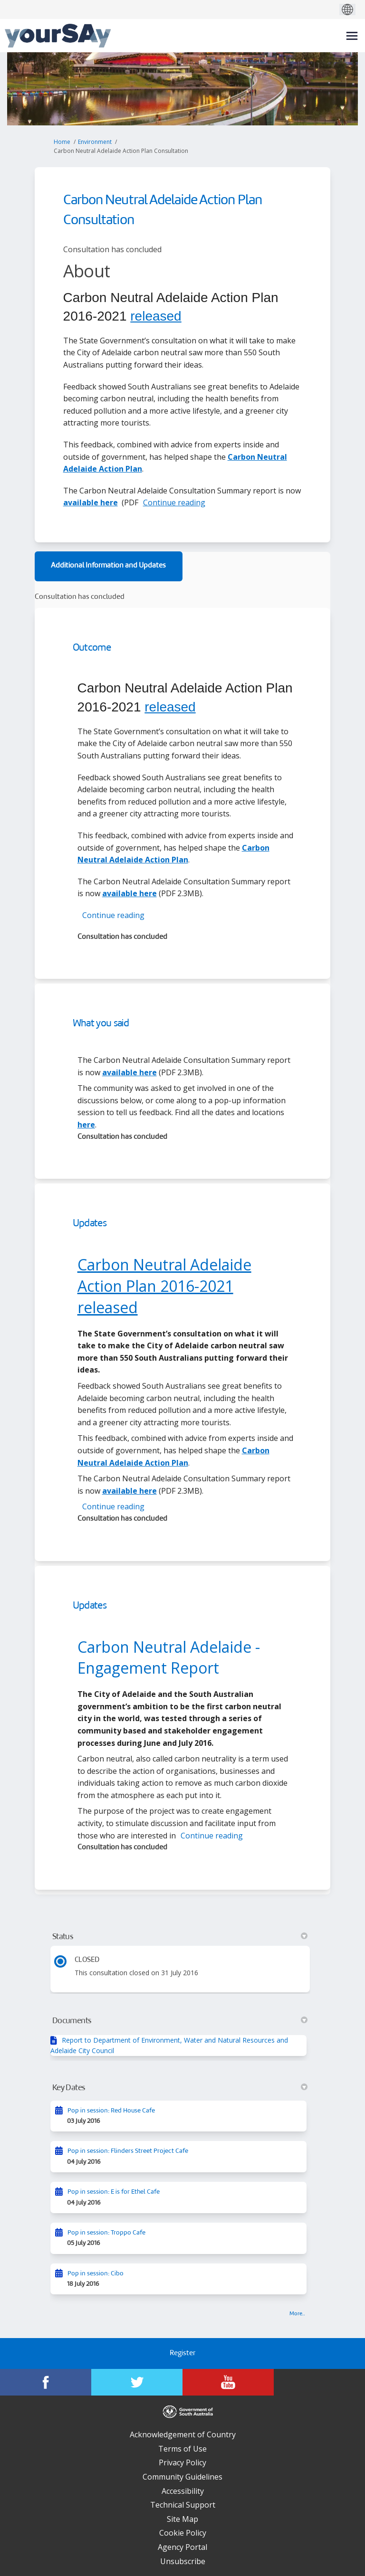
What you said (101, 1024)
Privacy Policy (182, 2462)
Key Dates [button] (180, 2088)
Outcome (92, 648)
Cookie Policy (182, 2533)
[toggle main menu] (352, 36)
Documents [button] (180, 2021)
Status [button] (180, 1936)
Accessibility (183, 2491)
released (155, 316)
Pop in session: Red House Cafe (111, 2111)
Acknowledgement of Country (183, 2434)
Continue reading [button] (174, 502)
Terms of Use (182, 2448)
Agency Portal (182, 2547)
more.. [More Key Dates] (297, 2314)
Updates (89, 1224)
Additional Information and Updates (108, 565)
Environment (95, 142)
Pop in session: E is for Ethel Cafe (113, 2192)
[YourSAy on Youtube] (228, 2382)
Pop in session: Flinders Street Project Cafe (127, 2151)
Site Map (182, 2519)
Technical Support (182, 2505)
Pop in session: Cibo (95, 2274)
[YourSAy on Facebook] (45, 2382)
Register (182, 2353)
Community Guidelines (182, 2477)
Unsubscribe (182, 2561)
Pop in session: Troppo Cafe (106, 2233)
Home (62, 142)
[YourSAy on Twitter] (136, 2382)
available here (90, 502)
